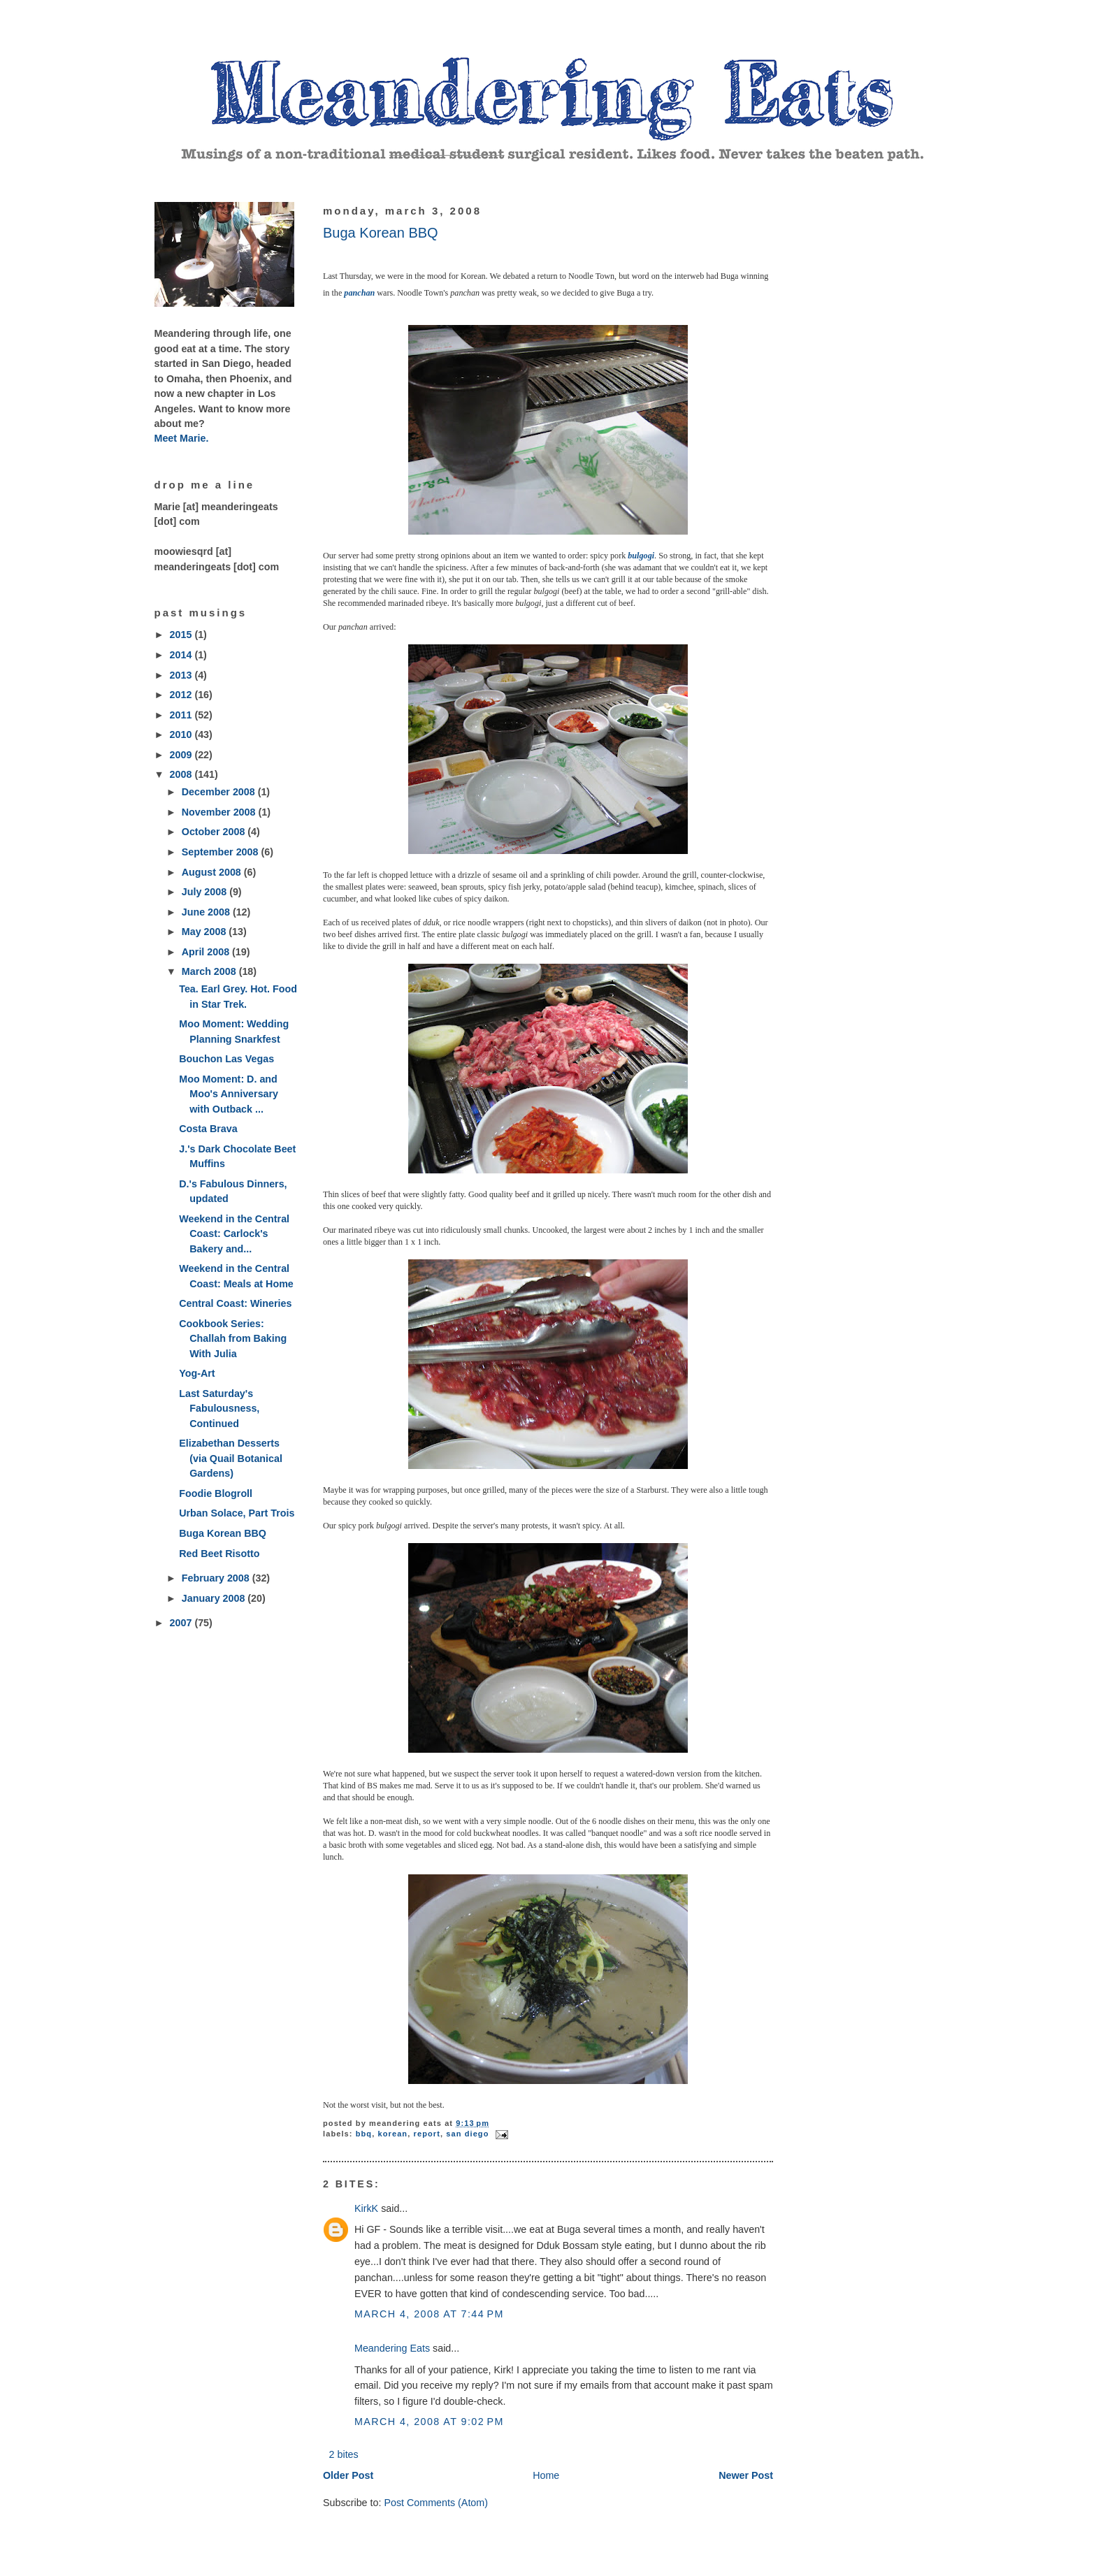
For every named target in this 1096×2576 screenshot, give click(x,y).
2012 (182, 694)
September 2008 (221, 852)
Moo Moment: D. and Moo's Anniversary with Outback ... (228, 1094)
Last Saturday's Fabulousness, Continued (219, 1408)
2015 (182, 634)
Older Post (348, 2475)
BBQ (364, 2133)
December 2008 (220, 791)
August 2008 (213, 872)
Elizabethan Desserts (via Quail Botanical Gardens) (230, 1458)
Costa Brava (208, 1128)
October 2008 (215, 831)
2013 (182, 675)
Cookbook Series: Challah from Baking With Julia (233, 1338)
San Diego (467, 2133)
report (427, 2133)
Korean (393, 2133)
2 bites (344, 2454)
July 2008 (205, 891)
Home (546, 2475)
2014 (182, 654)
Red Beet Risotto (219, 1553)
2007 (182, 1622)
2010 (182, 734)
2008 (182, 774)
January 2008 (215, 1598)
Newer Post (746, 2475)
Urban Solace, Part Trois (236, 1513)
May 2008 (205, 931)
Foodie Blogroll (215, 1493)
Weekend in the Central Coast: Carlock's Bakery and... (234, 1233)
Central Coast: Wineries (235, 1303)
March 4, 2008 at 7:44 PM (429, 2314)
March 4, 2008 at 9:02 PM (429, 2421)
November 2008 (220, 812)
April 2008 (207, 951)
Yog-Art (197, 1373)
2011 (182, 715)
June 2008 (207, 912)
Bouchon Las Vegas (226, 1058)
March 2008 (210, 971)
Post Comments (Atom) (436, 2502)
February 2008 (217, 1578)
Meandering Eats (392, 2348)
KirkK (366, 2208)
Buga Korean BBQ (222, 1533)
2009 (182, 754)
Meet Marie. (181, 438)
